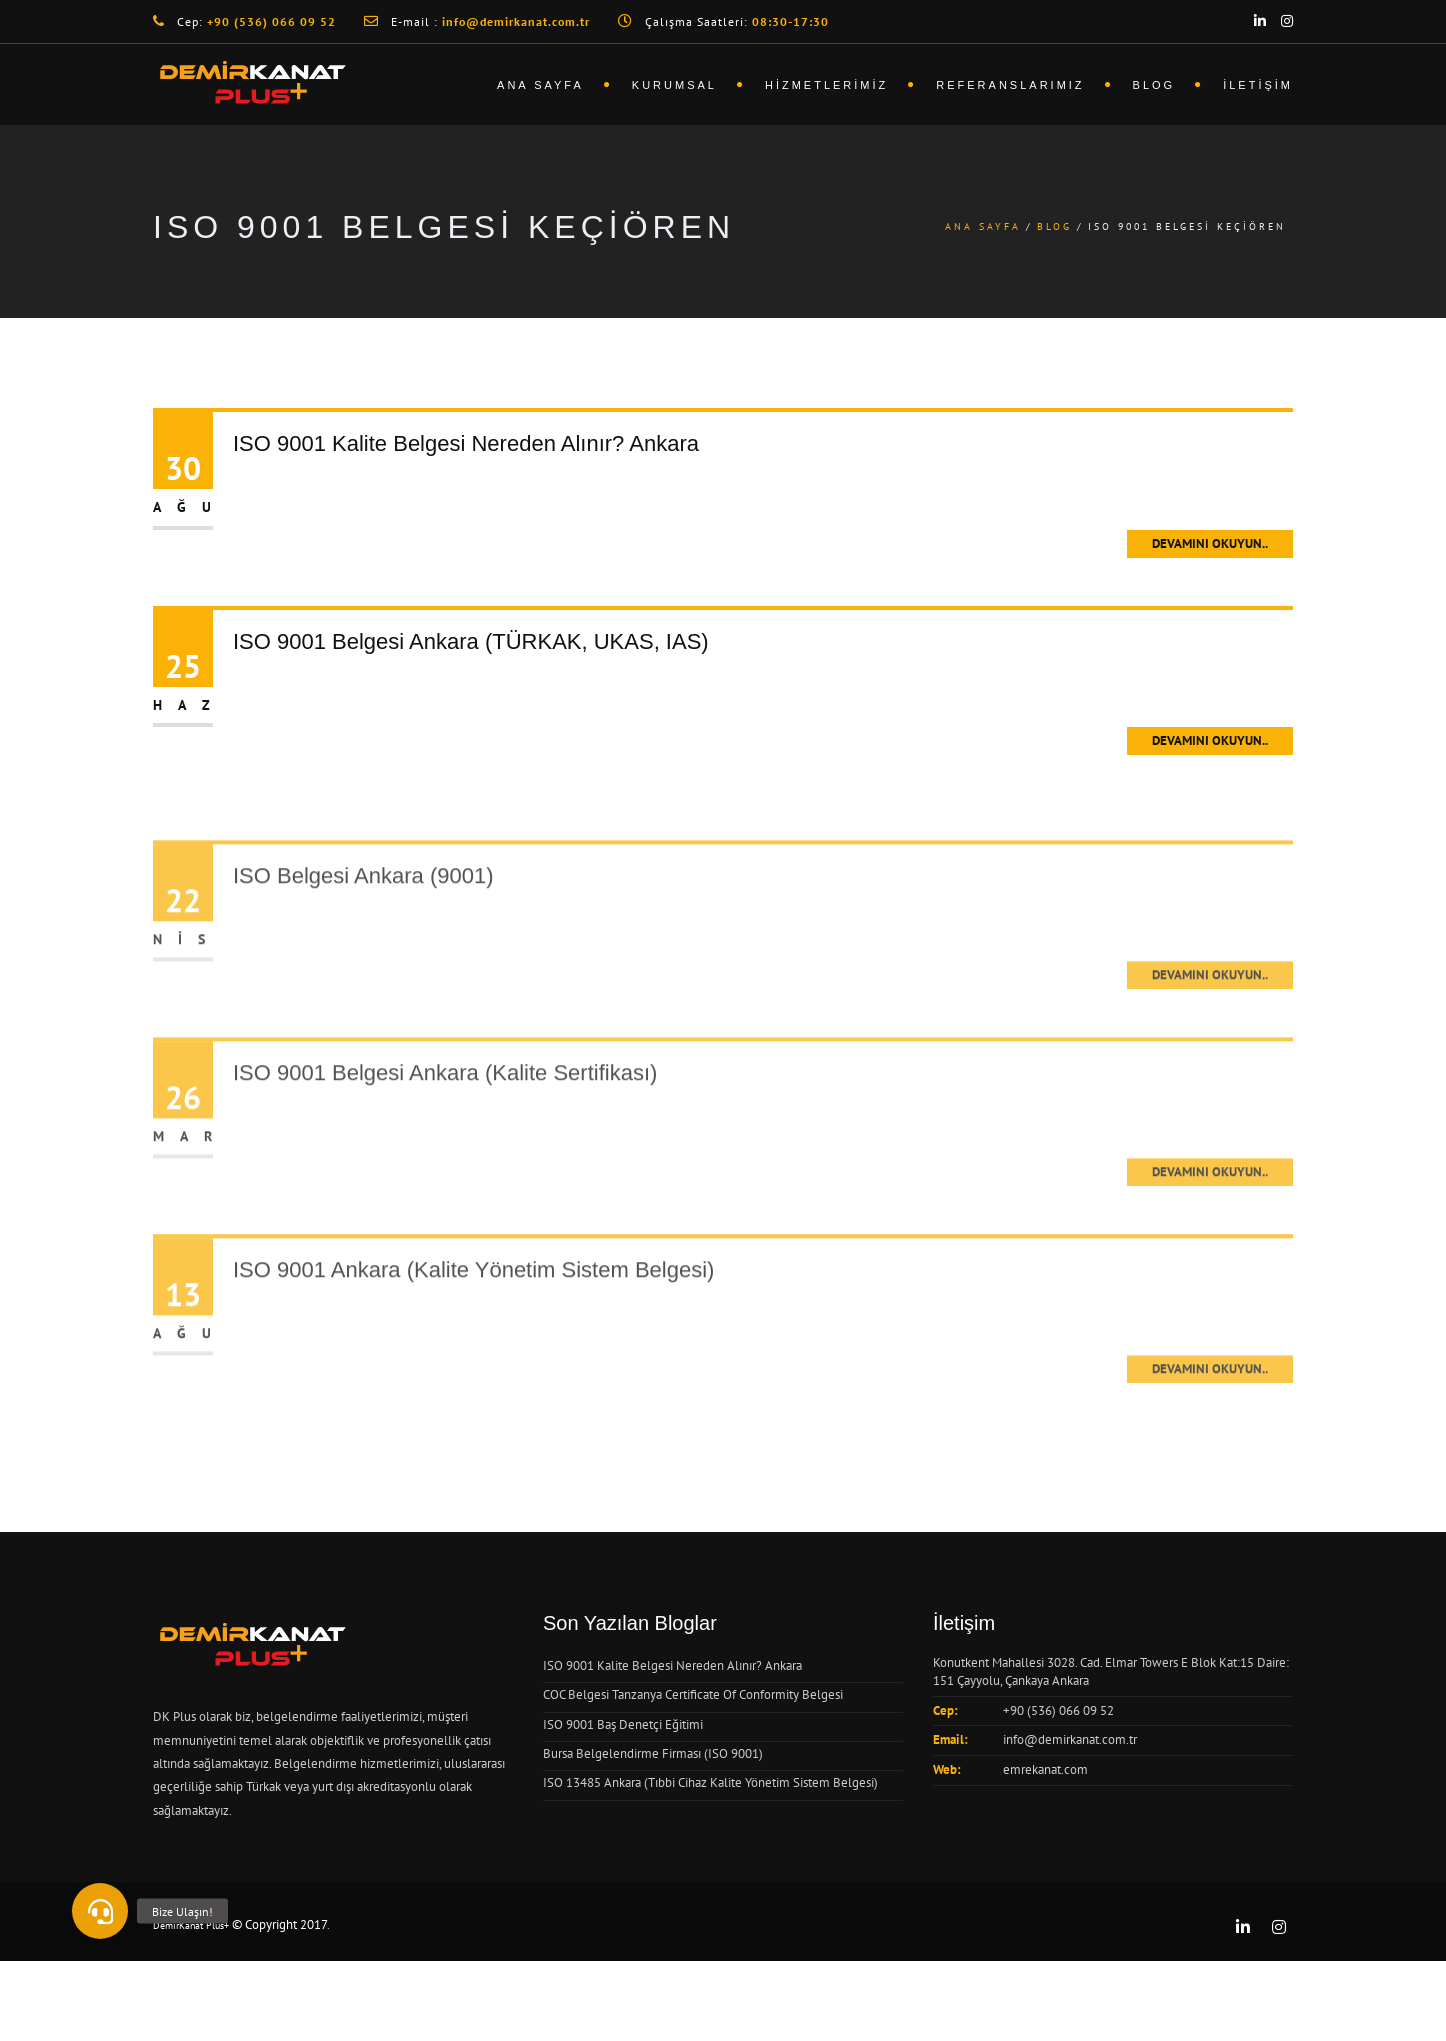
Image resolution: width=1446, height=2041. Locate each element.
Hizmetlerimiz (826, 85)
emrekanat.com (1045, 1769)
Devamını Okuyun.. (1210, 543)
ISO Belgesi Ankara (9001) (363, 909)
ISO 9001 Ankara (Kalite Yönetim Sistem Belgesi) (473, 1303)
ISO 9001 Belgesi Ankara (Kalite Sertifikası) (445, 1106)
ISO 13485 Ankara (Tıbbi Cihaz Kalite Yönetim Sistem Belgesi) (710, 1782)
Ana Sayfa (540, 85)
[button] (100, 1911)
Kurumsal (674, 85)
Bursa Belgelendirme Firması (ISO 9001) (653, 1753)
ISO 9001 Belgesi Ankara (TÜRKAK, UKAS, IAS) (471, 641)
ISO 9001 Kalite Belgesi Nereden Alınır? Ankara (466, 443)
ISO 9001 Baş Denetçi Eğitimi (623, 1724)
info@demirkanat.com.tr (1070, 1739)
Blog (1154, 85)
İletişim (1258, 85)
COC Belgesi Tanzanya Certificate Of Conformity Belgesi (693, 1694)
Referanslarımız (1010, 85)
